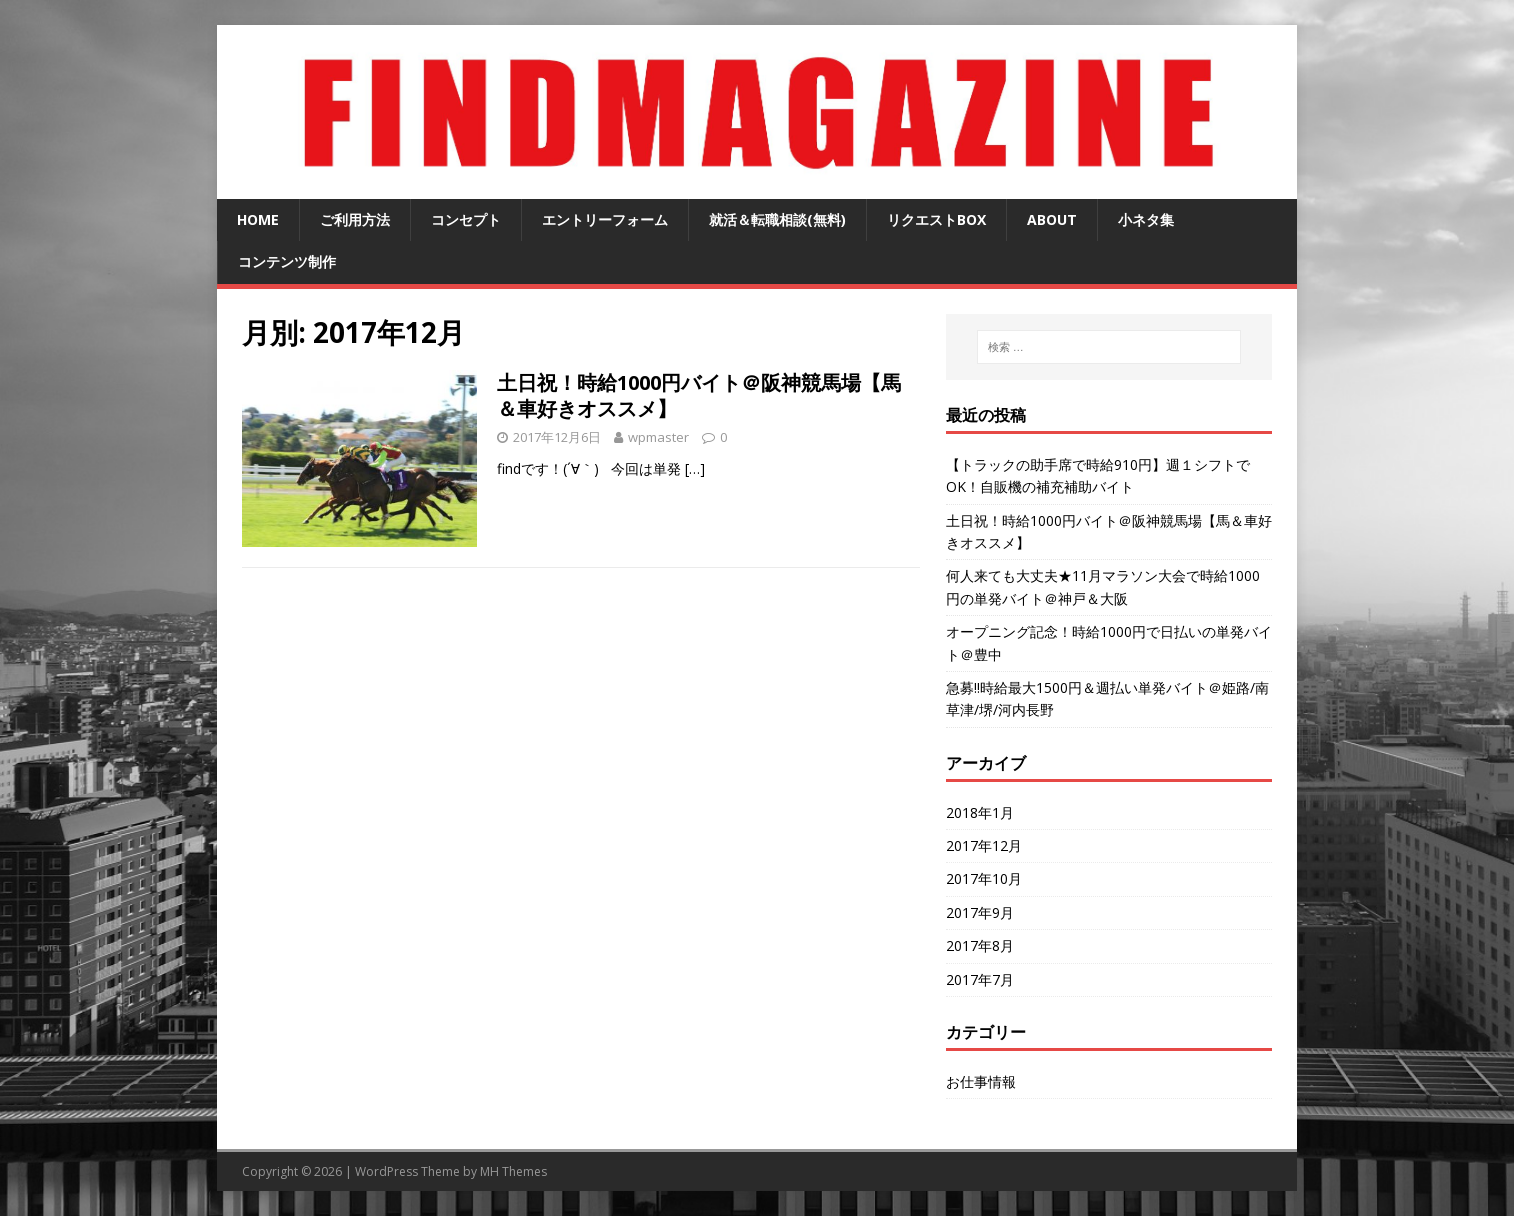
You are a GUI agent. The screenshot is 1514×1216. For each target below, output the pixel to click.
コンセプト (466, 219)
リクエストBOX (936, 219)
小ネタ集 (1146, 219)
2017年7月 (980, 979)
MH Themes (513, 1171)
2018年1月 (980, 812)
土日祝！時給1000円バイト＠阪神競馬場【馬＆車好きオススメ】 (699, 395)
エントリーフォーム (605, 219)
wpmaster (658, 437)
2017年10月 (984, 878)
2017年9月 (980, 912)
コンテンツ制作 (287, 261)
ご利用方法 (355, 219)
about (1052, 219)
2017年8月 (980, 945)
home (258, 219)
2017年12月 (984, 845)
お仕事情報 (981, 1081)
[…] (695, 468)
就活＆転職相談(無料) (777, 219)
